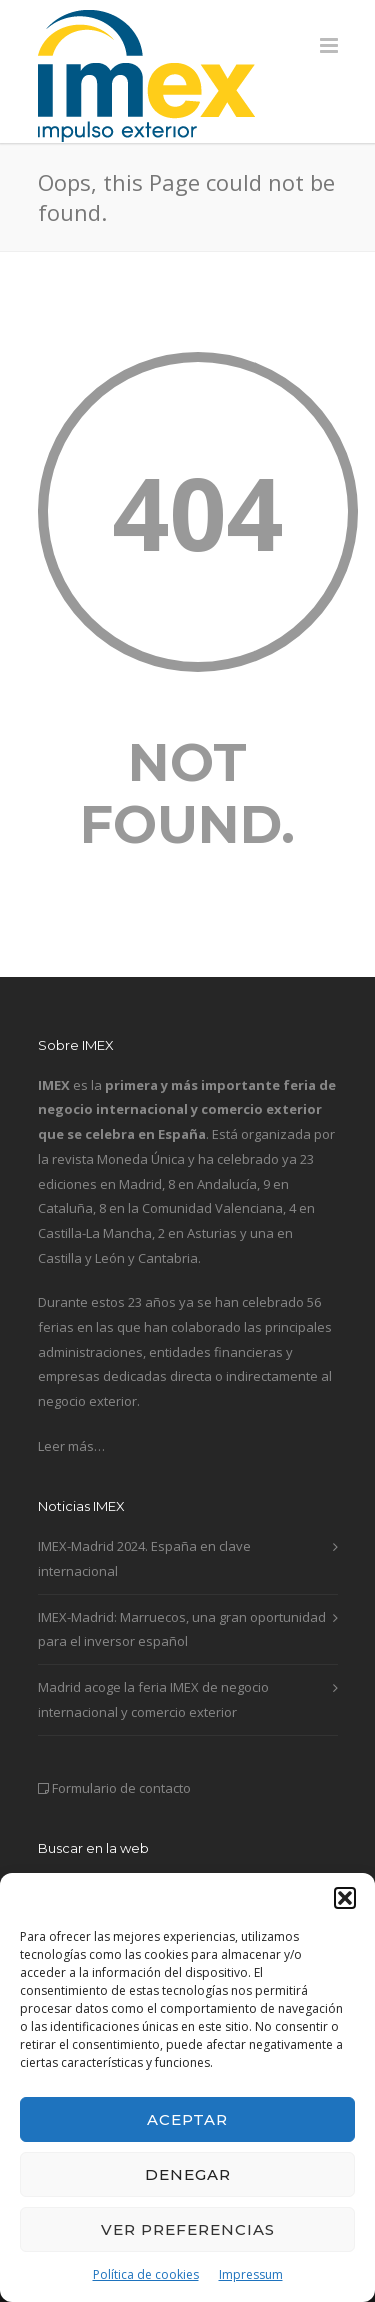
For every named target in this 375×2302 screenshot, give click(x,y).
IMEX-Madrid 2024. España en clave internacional (144, 1558)
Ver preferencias (188, 2229)
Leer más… (71, 1446)
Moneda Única (141, 1159)
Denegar (188, 2174)
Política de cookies (146, 2274)
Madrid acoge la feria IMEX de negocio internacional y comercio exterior (153, 1699)
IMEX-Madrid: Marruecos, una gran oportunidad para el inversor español (182, 1629)
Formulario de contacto (121, 1788)
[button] (345, 1898)
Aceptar (187, 2119)
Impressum (251, 2274)
